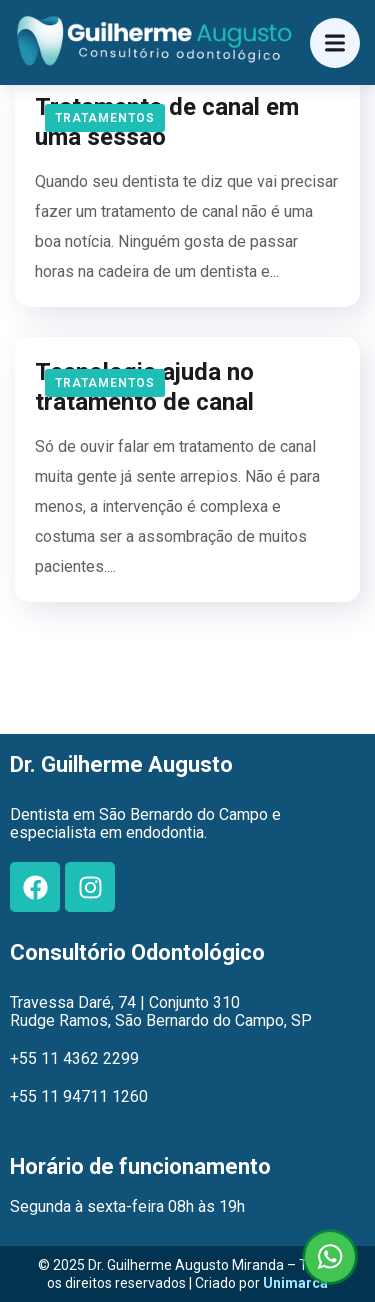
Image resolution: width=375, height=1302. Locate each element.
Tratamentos (105, 118)
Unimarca (295, 1283)
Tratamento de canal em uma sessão (167, 122)
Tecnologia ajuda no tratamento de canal (144, 387)
